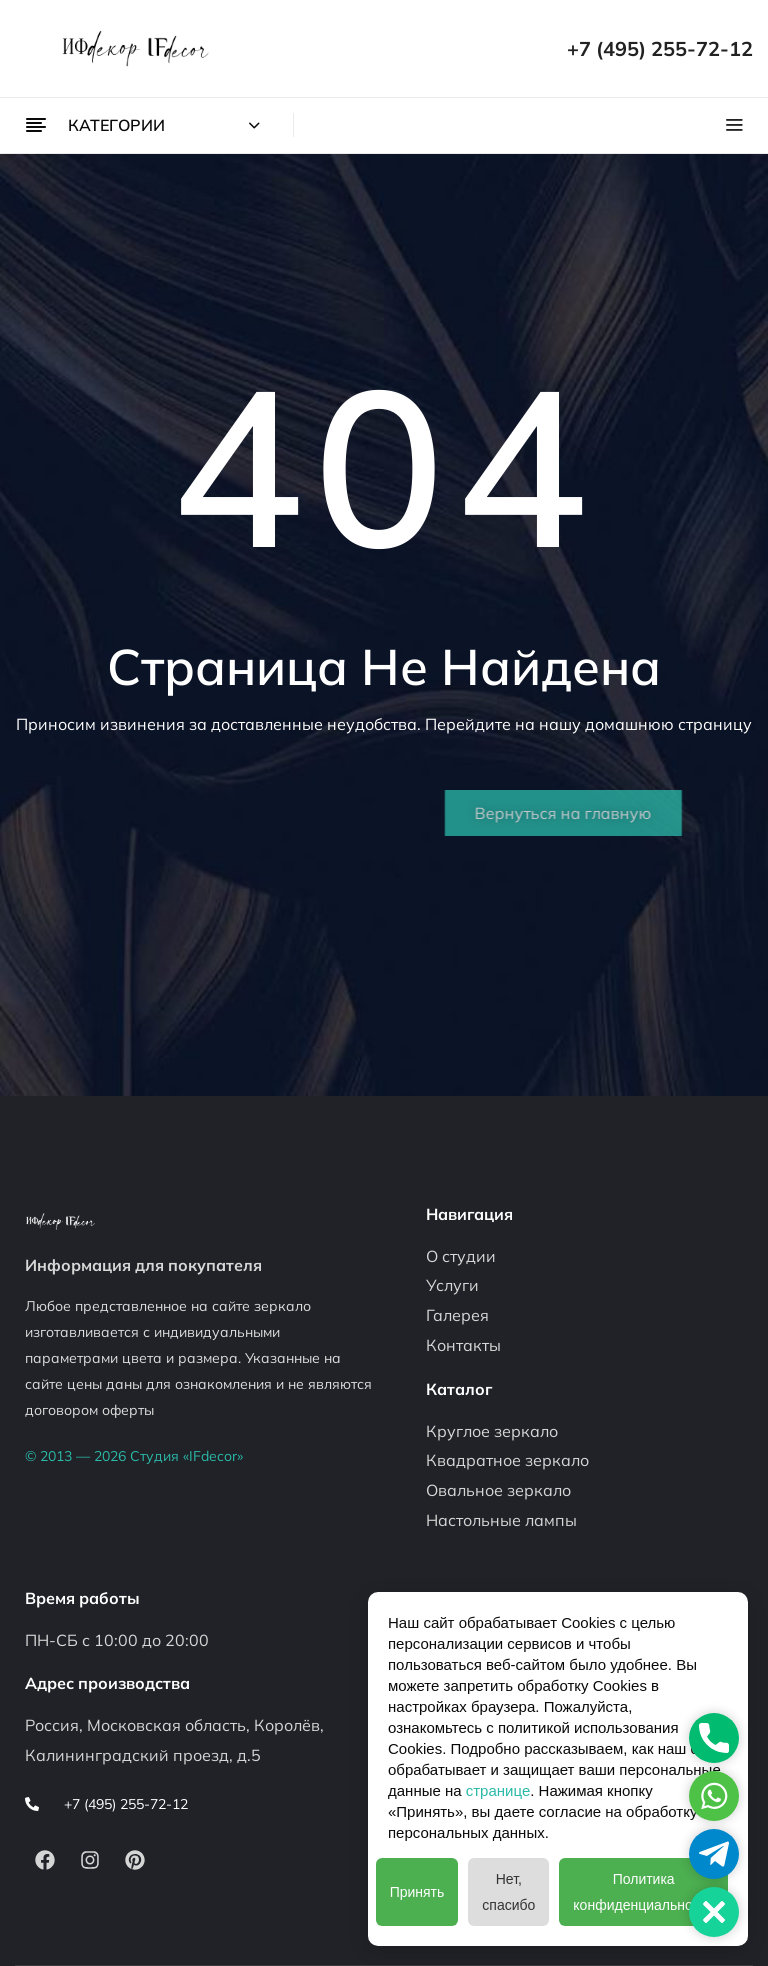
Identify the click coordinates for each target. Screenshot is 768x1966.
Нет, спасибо (508, 1892)
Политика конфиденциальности (643, 1892)
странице (498, 1790)
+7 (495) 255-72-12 (660, 48)
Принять (417, 1892)
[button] (714, 1912)
